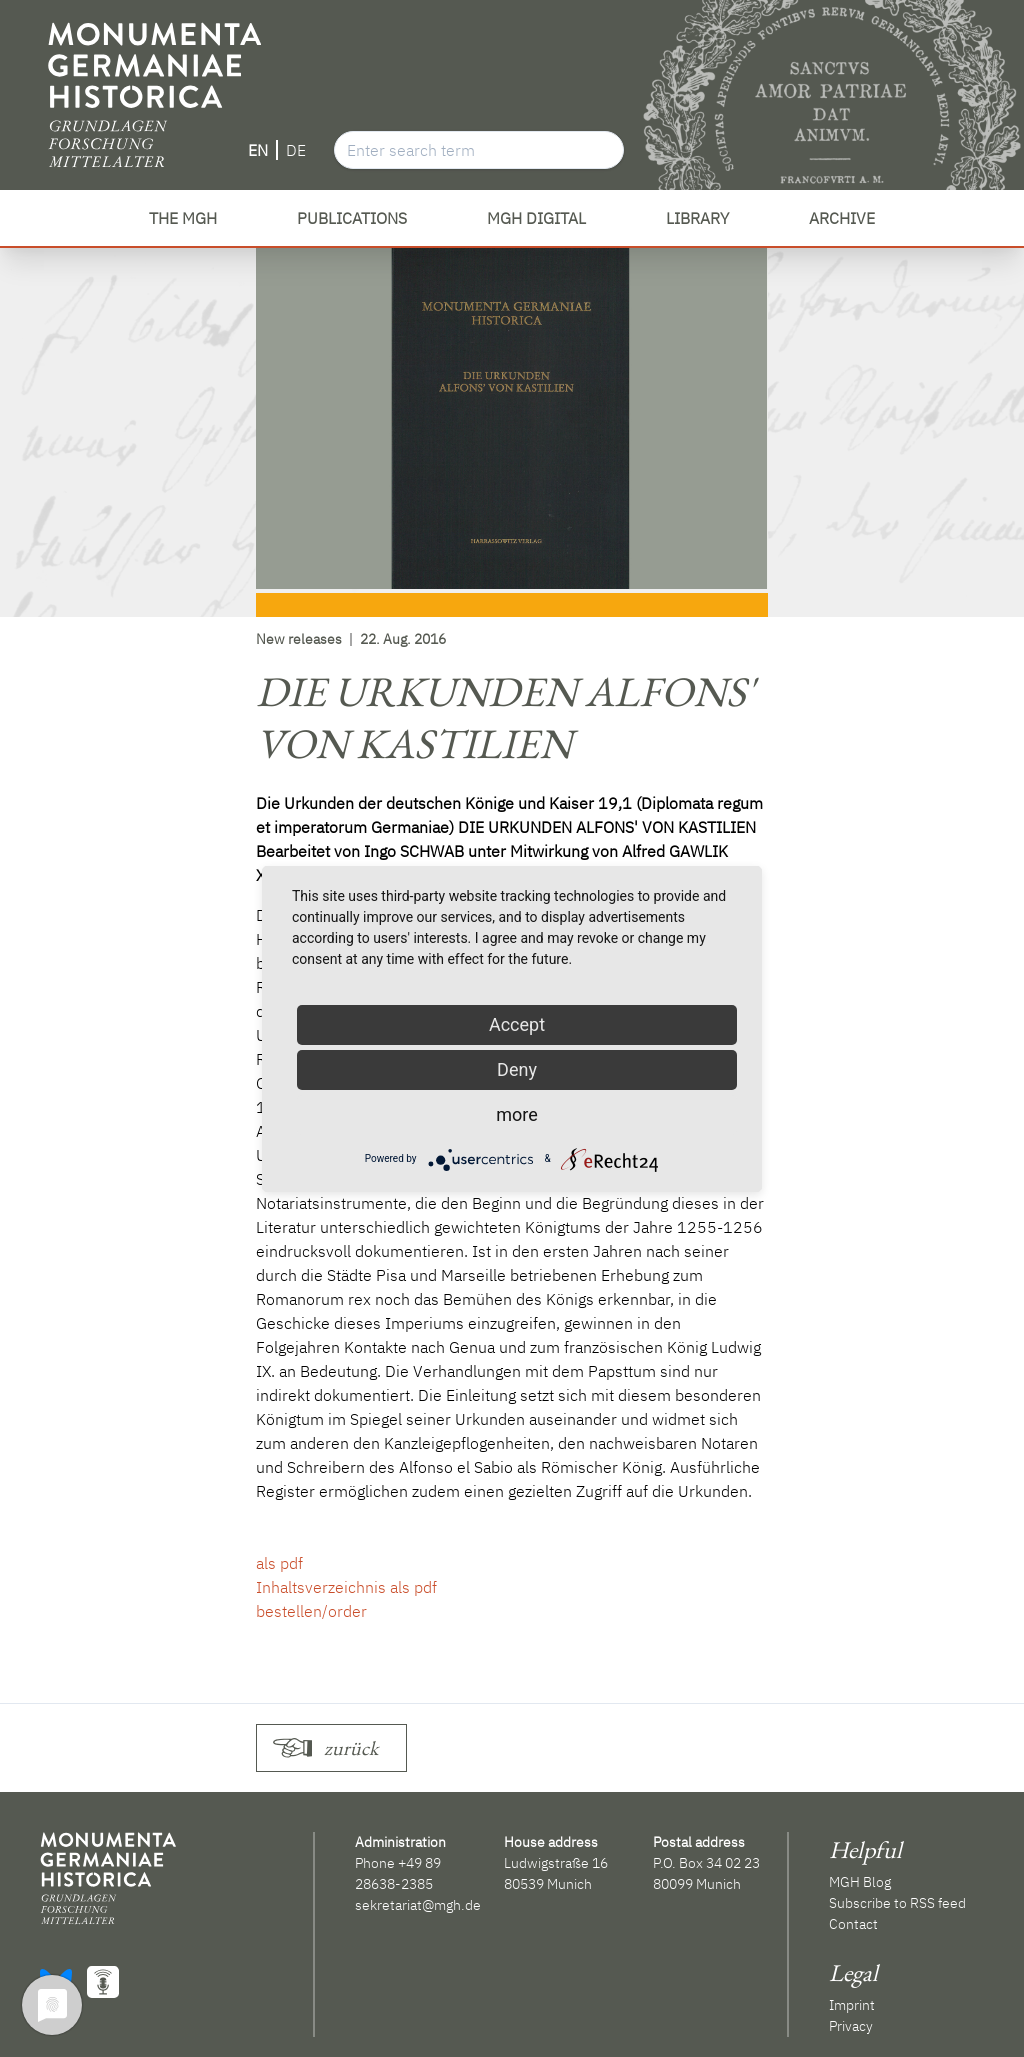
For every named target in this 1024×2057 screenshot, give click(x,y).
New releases (299, 639)
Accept (517, 1024)
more (517, 1114)
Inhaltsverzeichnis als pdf (346, 1587)
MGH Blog (860, 1882)
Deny (517, 1069)
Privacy (851, 2026)
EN (258, 150)
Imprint (852, 2005)
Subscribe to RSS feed (897, 1903)
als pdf (279, 1563)
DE (296, 150)
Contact (853, 1924)
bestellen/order (311, 1611)
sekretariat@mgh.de (418, 1905)
